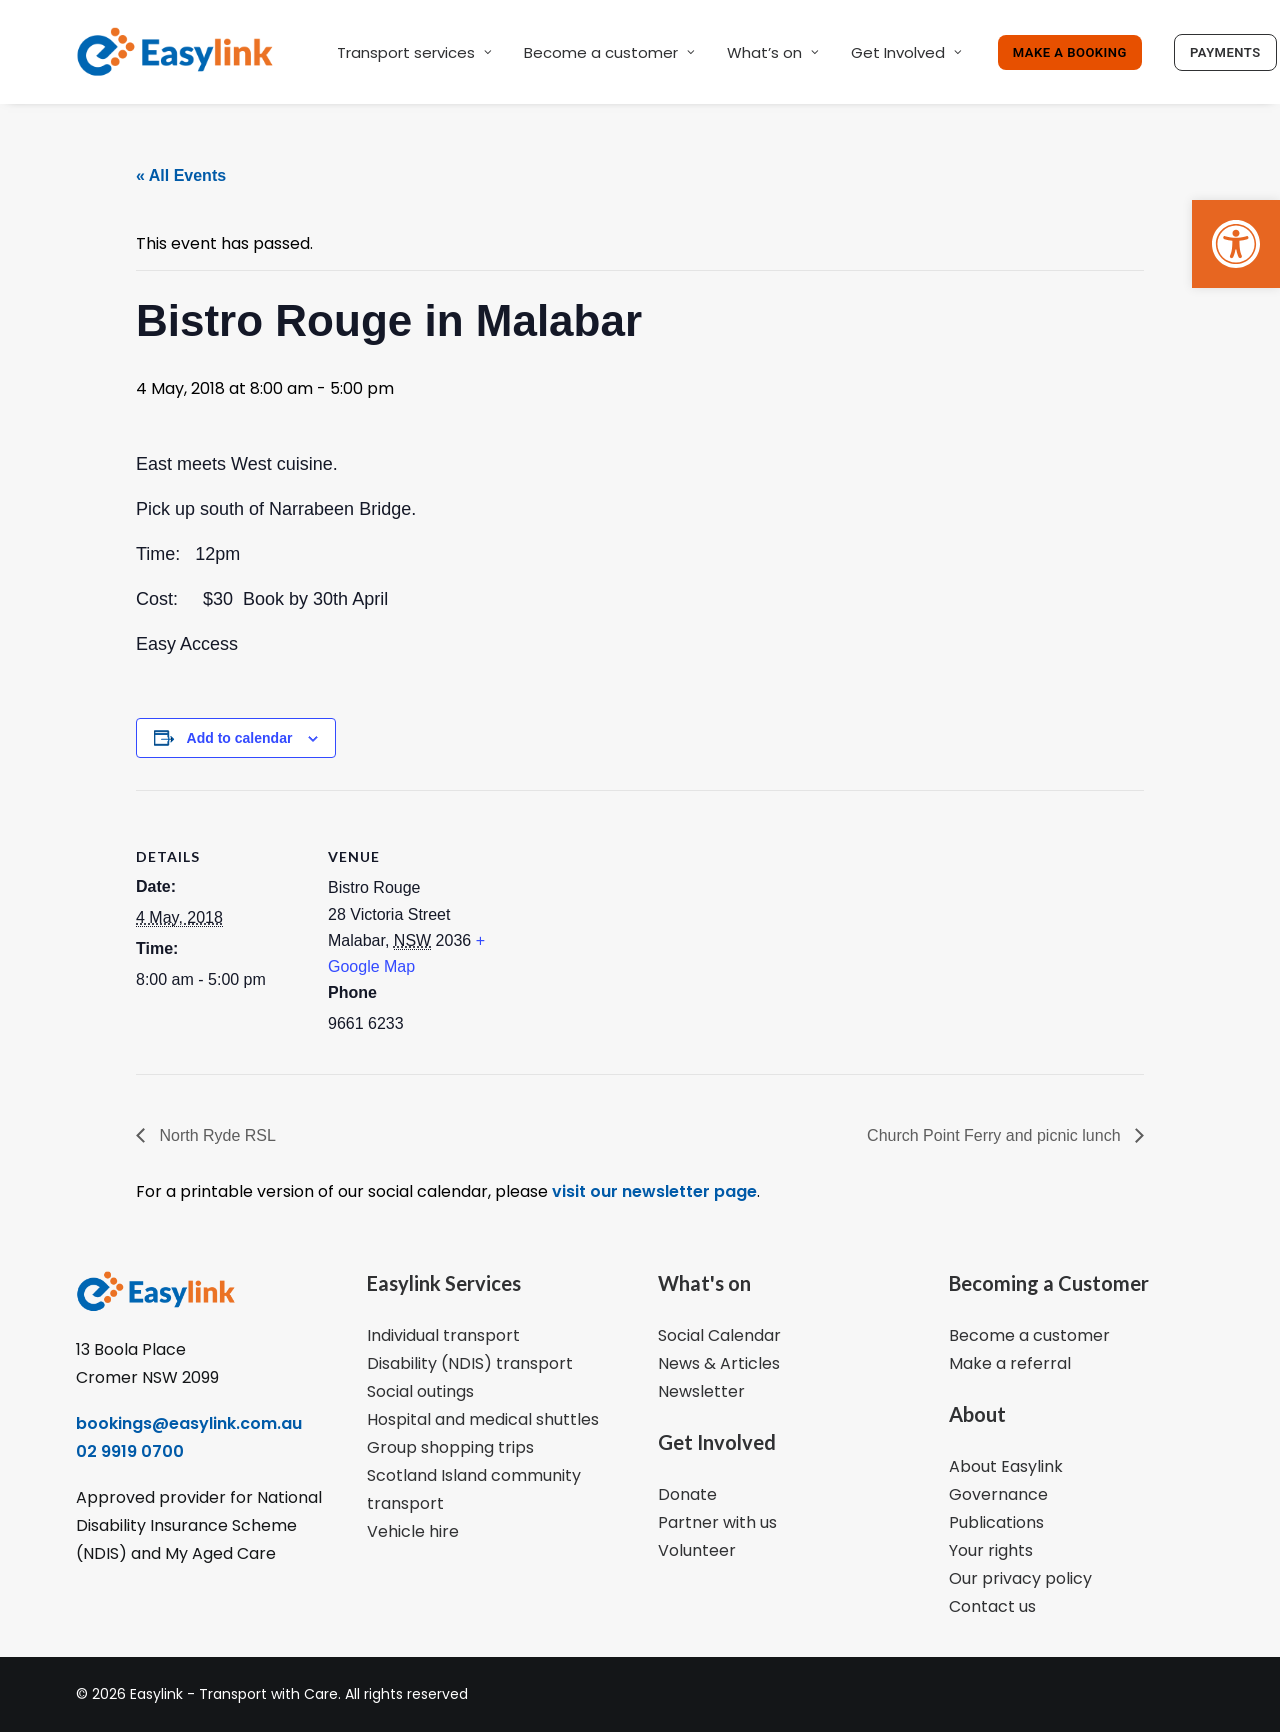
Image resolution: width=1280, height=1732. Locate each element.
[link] (1236, 244)
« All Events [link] (181, 175)
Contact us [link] (992, 1606)
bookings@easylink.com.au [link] (189, 1423)
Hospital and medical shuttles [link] (483, 1419)
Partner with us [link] (717, 1522)
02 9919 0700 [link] (130, 1451)
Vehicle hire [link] (413, 1531)
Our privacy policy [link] (1020, 1578)
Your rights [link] (991, 1550)
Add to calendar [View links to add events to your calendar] (240, 738)
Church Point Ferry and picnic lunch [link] (996, 1135)
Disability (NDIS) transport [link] (470, 1363)
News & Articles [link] (719, 1363)
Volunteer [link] (697, 1550)
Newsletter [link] (701, 1391)
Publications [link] (996, 1522)
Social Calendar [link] (719, 1335)
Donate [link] (687, 1494)
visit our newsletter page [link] (652, 1191)
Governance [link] (998, 1494)
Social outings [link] (420, 1391)
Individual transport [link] (443, 1335)
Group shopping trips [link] (450, 1447)
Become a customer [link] (609, 52)
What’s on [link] (773, 52)
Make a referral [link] (1010, 1363)
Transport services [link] (414, 52)
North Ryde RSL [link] (215, 1135)
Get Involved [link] (906, 52)
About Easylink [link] (1006, 1466)
